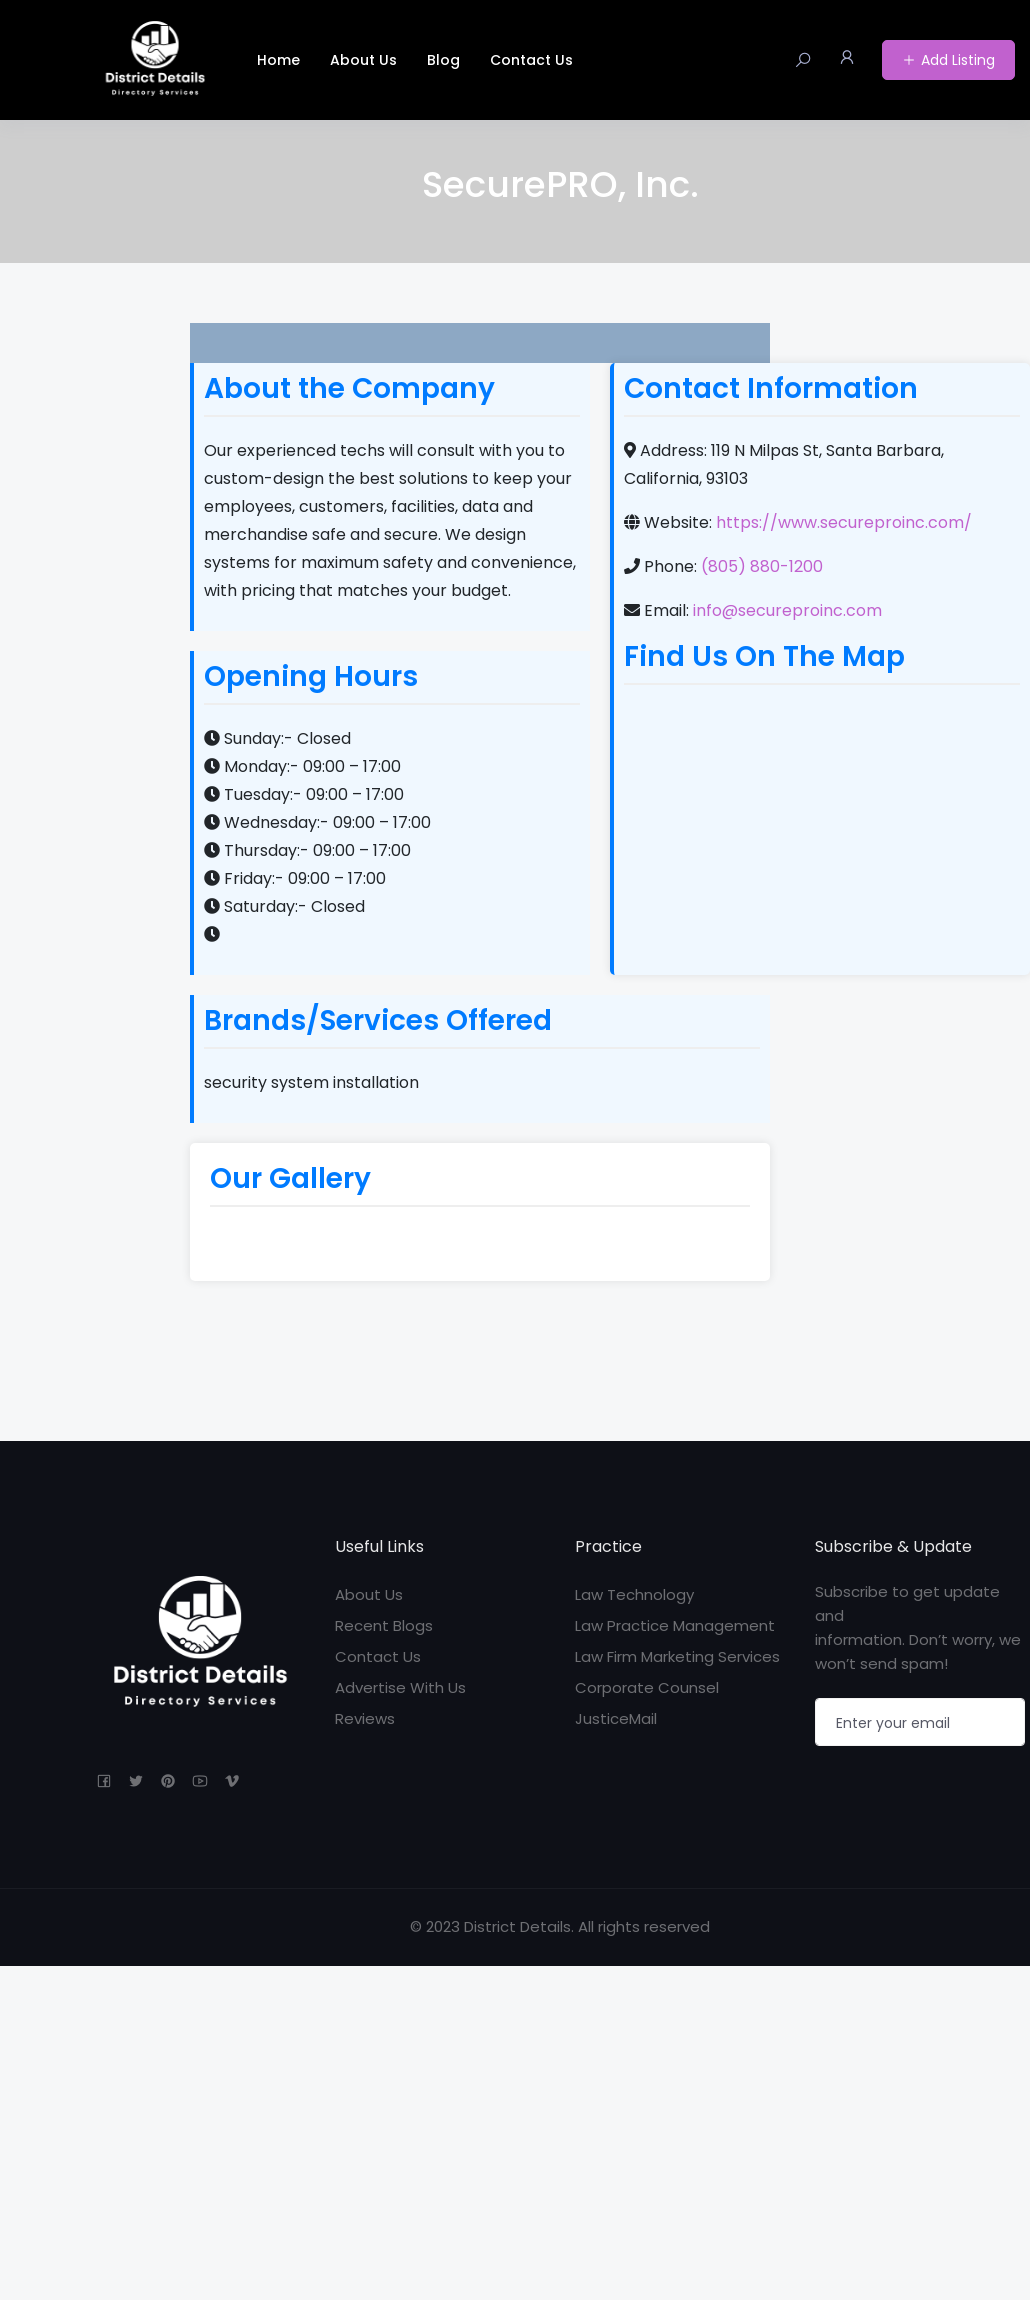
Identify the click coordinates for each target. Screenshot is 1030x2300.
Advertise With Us (400, 1687)
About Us (363, 60)
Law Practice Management (675, 1625)
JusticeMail (616, 1718)
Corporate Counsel (647, 1687)
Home (278, 60)
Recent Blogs (384, 1625)
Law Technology (634, 1594)
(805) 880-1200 (762, 566)
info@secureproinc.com (787, 610)
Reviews (365, 1718)
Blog (443, 60)
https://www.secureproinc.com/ (844, 522)
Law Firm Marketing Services (677, 1656)
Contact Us (531, 60)
